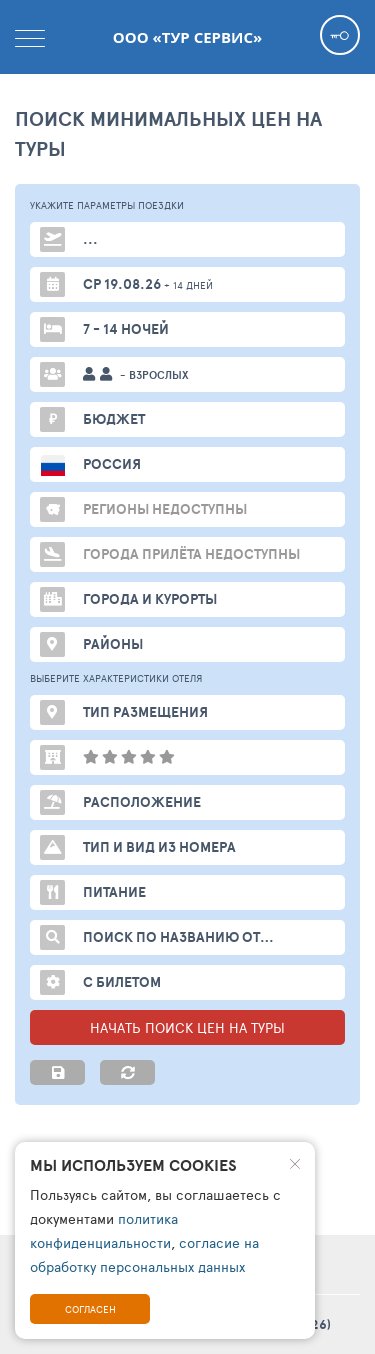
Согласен (90, 1309)
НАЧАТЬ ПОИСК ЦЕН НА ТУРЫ (187, 1027)
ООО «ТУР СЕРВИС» (187, 37)
